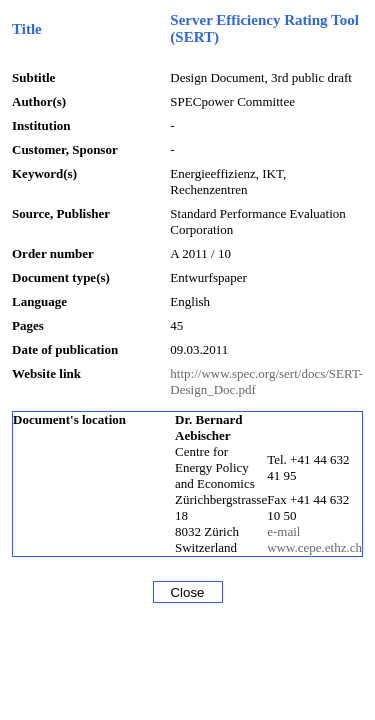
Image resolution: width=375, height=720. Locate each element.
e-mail (283, 531)
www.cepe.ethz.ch (314, 547)
